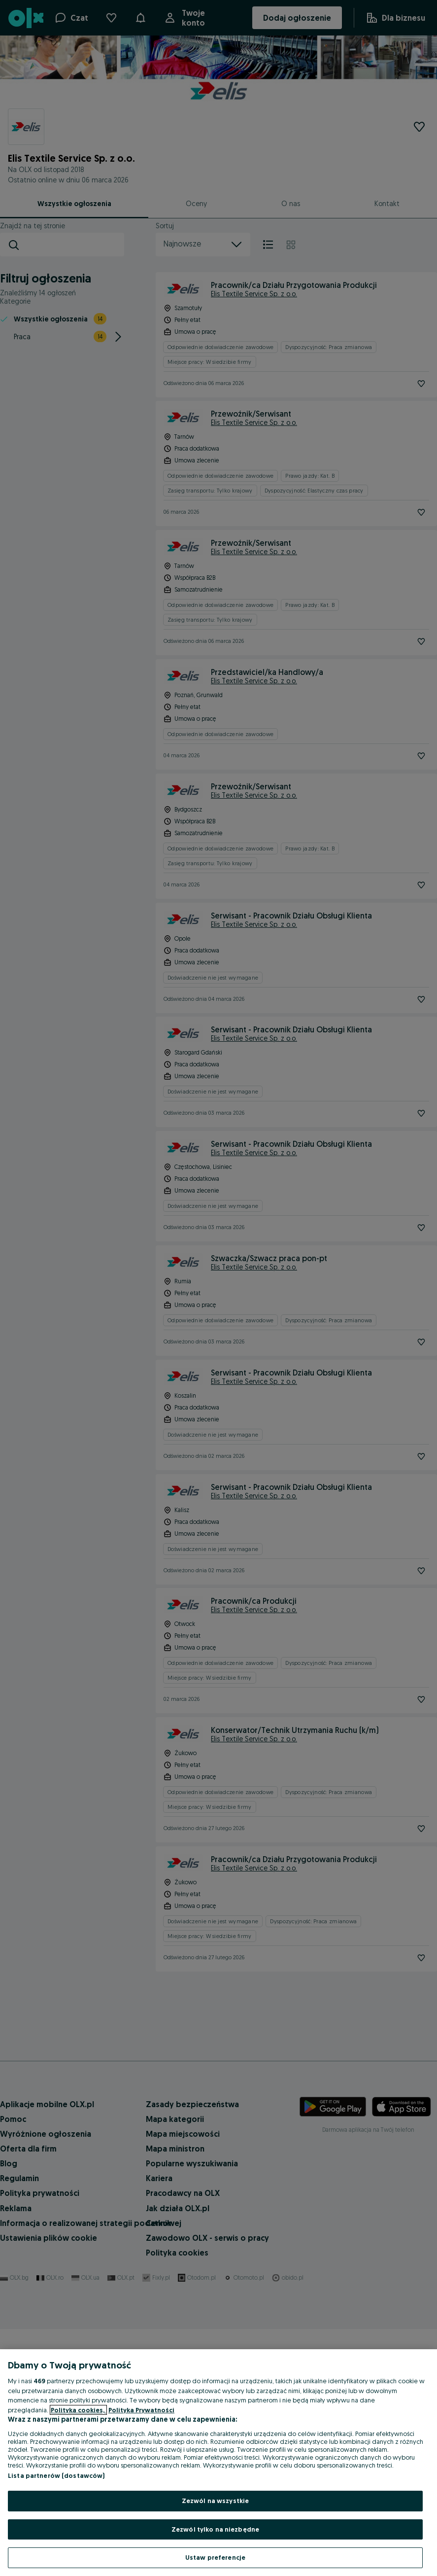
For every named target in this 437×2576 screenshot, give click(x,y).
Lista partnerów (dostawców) (56, 2475)
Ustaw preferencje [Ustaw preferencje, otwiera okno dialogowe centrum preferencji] (215, 2557)
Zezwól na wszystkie (215, 2501)
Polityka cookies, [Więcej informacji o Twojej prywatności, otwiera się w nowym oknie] (78, 2410)
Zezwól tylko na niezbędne (215, 2529)
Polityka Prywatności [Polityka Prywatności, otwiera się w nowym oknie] (141, 2410)
